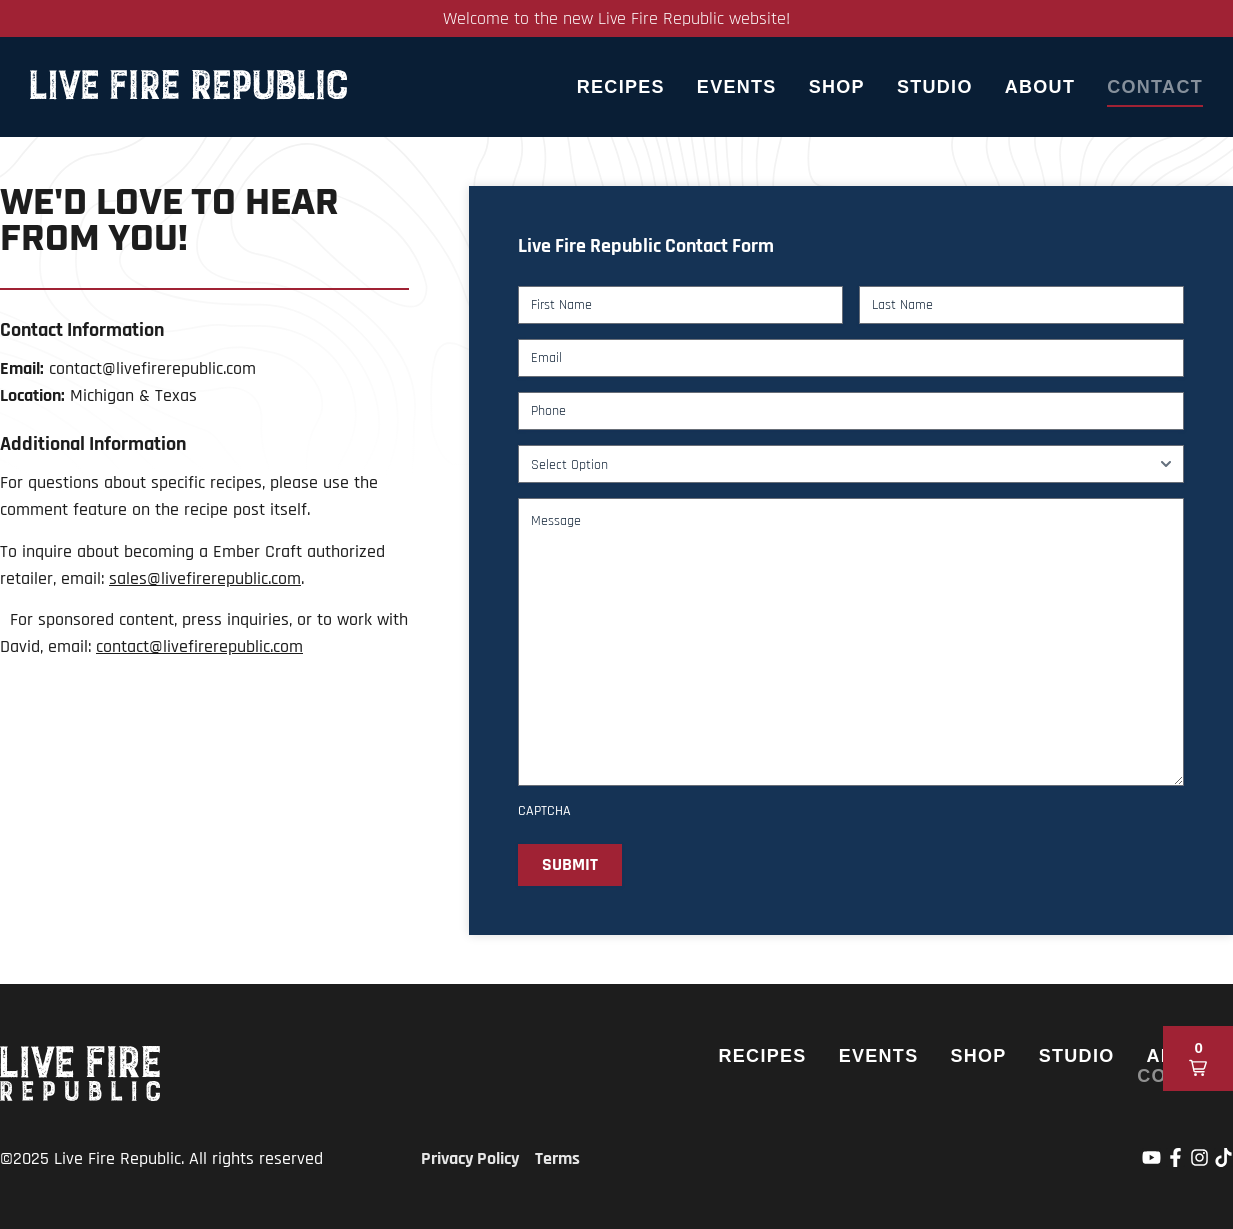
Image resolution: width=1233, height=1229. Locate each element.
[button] (1198, 1058)
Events (737, 87)
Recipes (621, 87)
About (1040, 87)
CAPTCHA (544, 811)
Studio (935, 87)
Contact (1155, 87)
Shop (837, 87)
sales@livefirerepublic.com (205, 578)
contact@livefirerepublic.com (199, 646)
